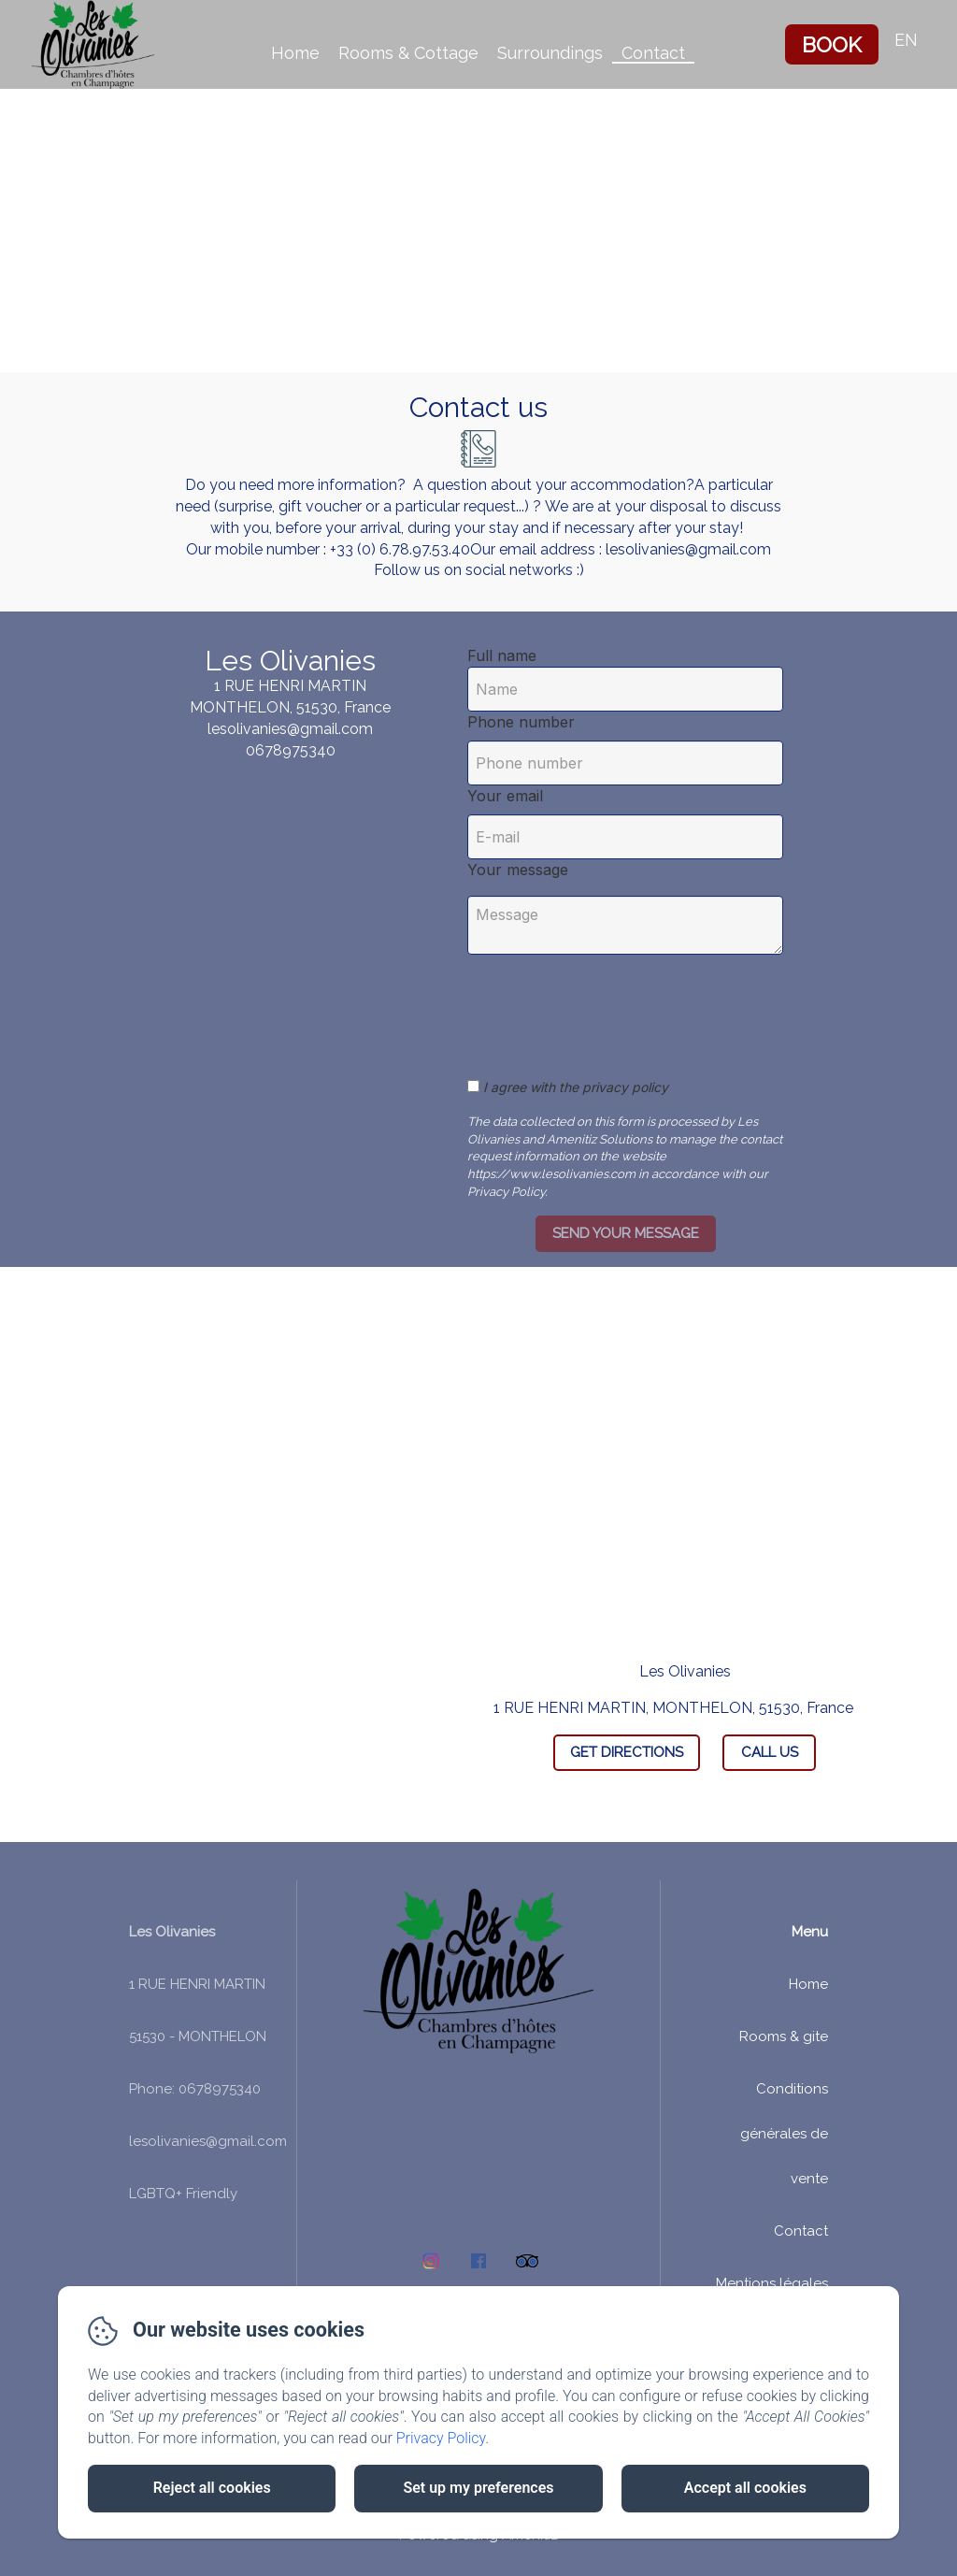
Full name (501, 655)
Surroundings (550, 53)
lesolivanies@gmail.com (208, 2141)
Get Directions (626, 1752)
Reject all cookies (212, 2488)
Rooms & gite (783, 2036)
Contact (653, 53)
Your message (517, 869)
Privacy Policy (441, 2438)
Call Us (769, 1752)
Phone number (521, 721)
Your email (505, 795)
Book (832, 44)
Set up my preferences (478, 2488)
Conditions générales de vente (784, 2133)
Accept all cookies (745, 2488)
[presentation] (624, 1006)
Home (295, 53)
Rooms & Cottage (408, 53)
